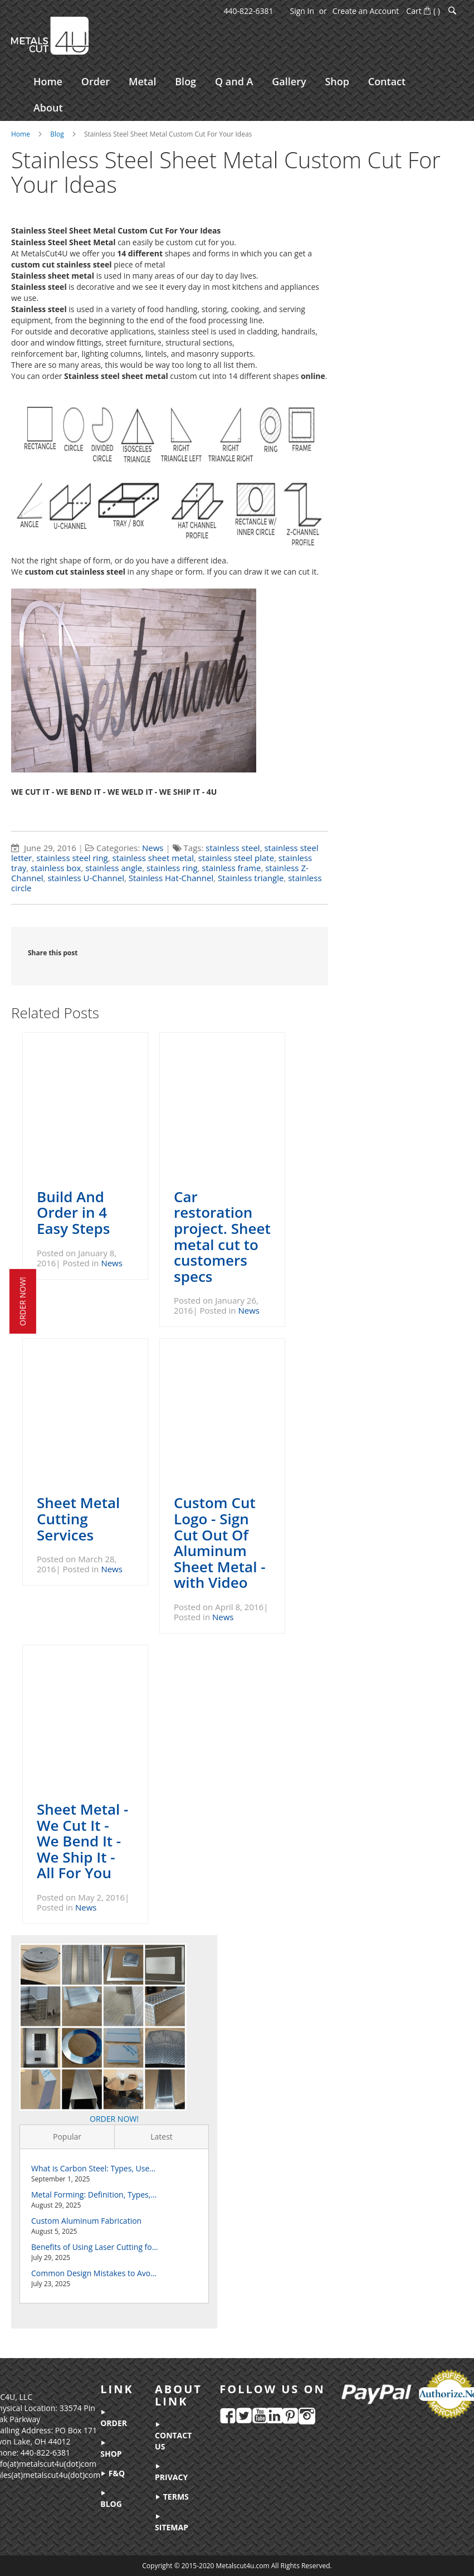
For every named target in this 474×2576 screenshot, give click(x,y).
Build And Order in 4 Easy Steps (73, 1215)
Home (20, 136)
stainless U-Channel (85, 880)
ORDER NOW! (114, 2121)
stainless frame (231, 870)
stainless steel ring (72, 860)
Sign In (302, 11)
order (114, 2418)
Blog (57, 136)
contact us (173, 2437)
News (153, 850)
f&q (113, 2473)
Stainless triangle (251, 880)
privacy (171, 2472)
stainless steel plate (236, 860)
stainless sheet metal (153, 860)
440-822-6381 (248, 11)
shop (111, 2449)
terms (172, 2496)
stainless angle (113, 870)
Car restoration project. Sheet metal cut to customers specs (222, 1239)
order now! (22, 1301)
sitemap (172, 2523)
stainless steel (233, 850)
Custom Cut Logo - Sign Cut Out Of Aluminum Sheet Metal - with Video (219, 1545)
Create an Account (366, 11)
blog (112, 2499)
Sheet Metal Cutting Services (78, 1521)
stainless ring (171, 870)
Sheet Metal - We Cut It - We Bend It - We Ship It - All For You (82, 1843)
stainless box (56, 870)
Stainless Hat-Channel (171, 880)
